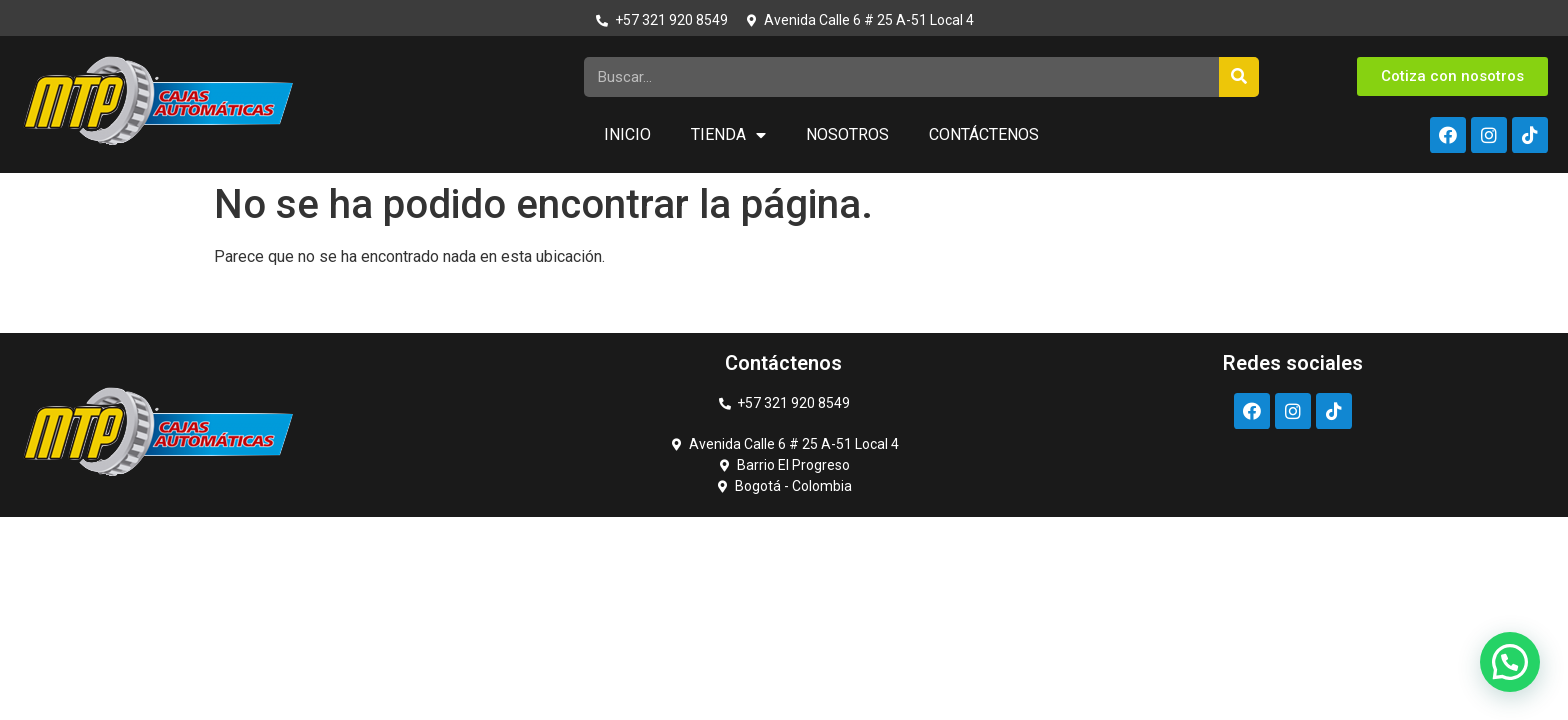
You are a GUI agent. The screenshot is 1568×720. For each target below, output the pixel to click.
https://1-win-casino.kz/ (46, 173)
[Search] (1239, 77)
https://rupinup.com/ (63, 173)
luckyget (24, 173)
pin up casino (32, 173)
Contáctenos (984, 134)
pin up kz (74, 173)
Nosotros (847, 134)
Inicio (627, 134)
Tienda (728, 135)
